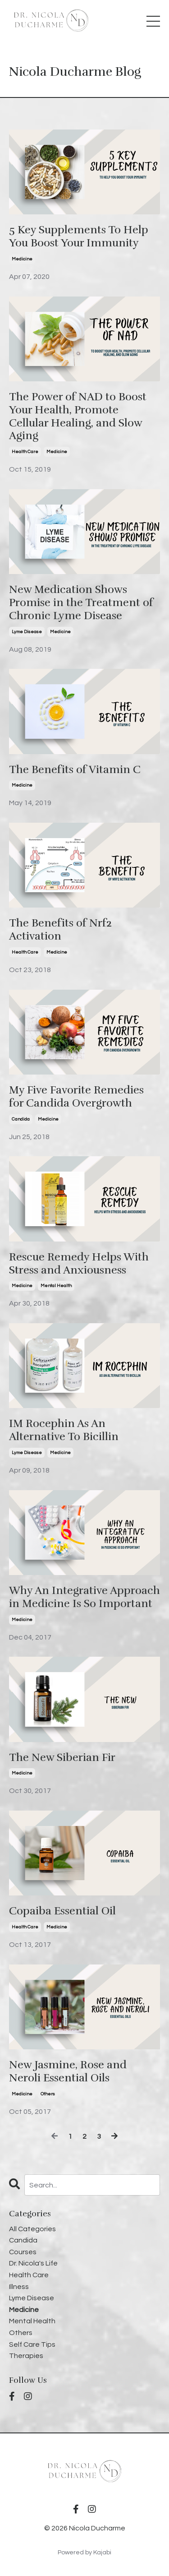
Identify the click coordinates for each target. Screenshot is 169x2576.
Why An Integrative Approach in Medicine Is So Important (84, 1597)
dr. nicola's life (33, 2263)
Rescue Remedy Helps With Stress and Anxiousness (79, 1264)
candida (21, 1119)
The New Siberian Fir (62, 1757)
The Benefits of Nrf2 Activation (60, 930)
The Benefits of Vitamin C (75, 769)
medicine (22, 259)
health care (25, 451)
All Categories (32, 2229)
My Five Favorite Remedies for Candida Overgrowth (76, 1097)
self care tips (32, 2344)
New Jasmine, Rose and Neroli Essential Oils (68, 2071)
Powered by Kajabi (84, 2552)
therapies (26, 2355)
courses (23, 2252)
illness (19, 2286)
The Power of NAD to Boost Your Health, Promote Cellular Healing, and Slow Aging (77, 416)
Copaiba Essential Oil (62, 1911)
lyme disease (27, 632)
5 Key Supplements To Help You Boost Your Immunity (78, 236)
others (48, 2094)
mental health (56, 1285)
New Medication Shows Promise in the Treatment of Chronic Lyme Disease (81, 602)
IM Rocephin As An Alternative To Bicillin (64, 1430)
